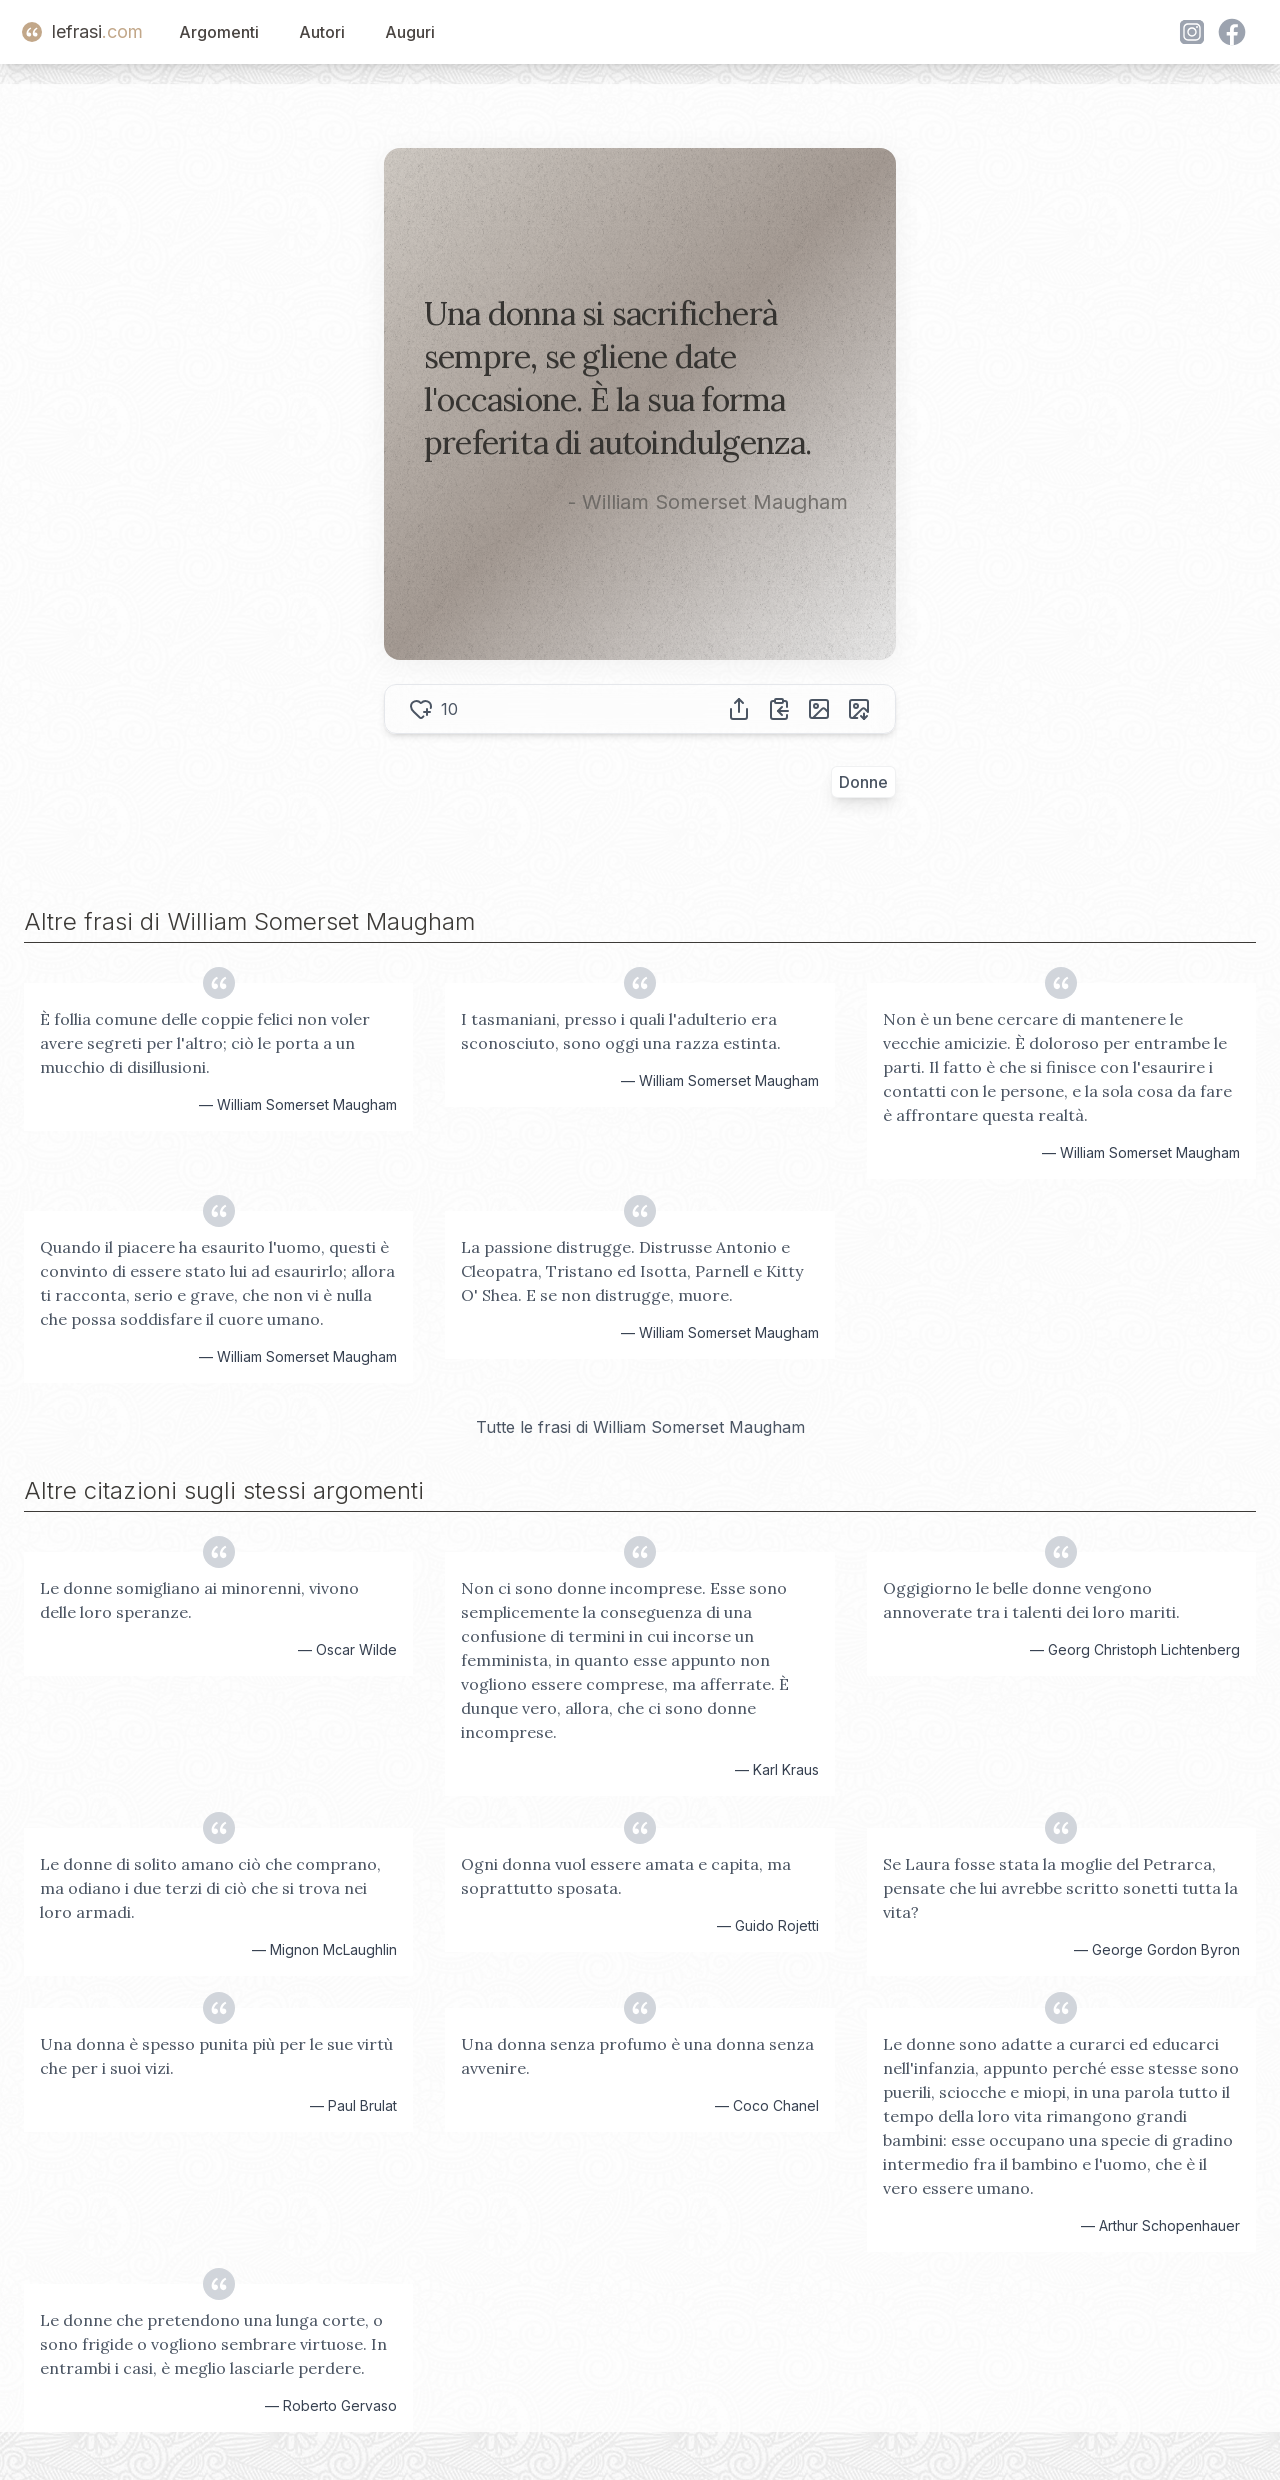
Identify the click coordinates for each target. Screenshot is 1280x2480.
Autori (322, 32)
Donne (863, 782)
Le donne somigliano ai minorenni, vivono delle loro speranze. (199, 1600)
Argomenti (219, 32)
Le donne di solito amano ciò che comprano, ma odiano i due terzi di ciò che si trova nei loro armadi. (210, 1888)
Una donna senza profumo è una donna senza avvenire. (637, 2056)
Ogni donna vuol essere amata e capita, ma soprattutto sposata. (626, 1876)
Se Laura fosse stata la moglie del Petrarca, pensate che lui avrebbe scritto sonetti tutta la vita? (1060, 1888)
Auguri (410, 32)
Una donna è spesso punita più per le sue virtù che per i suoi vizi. (216, 2056)
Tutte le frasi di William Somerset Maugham (640, 1427)
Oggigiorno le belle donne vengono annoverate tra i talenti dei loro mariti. (1031, 1600)
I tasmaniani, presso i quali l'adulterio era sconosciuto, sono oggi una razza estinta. (621, 1031)
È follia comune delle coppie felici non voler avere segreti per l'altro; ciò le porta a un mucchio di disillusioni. (205, 1043)
